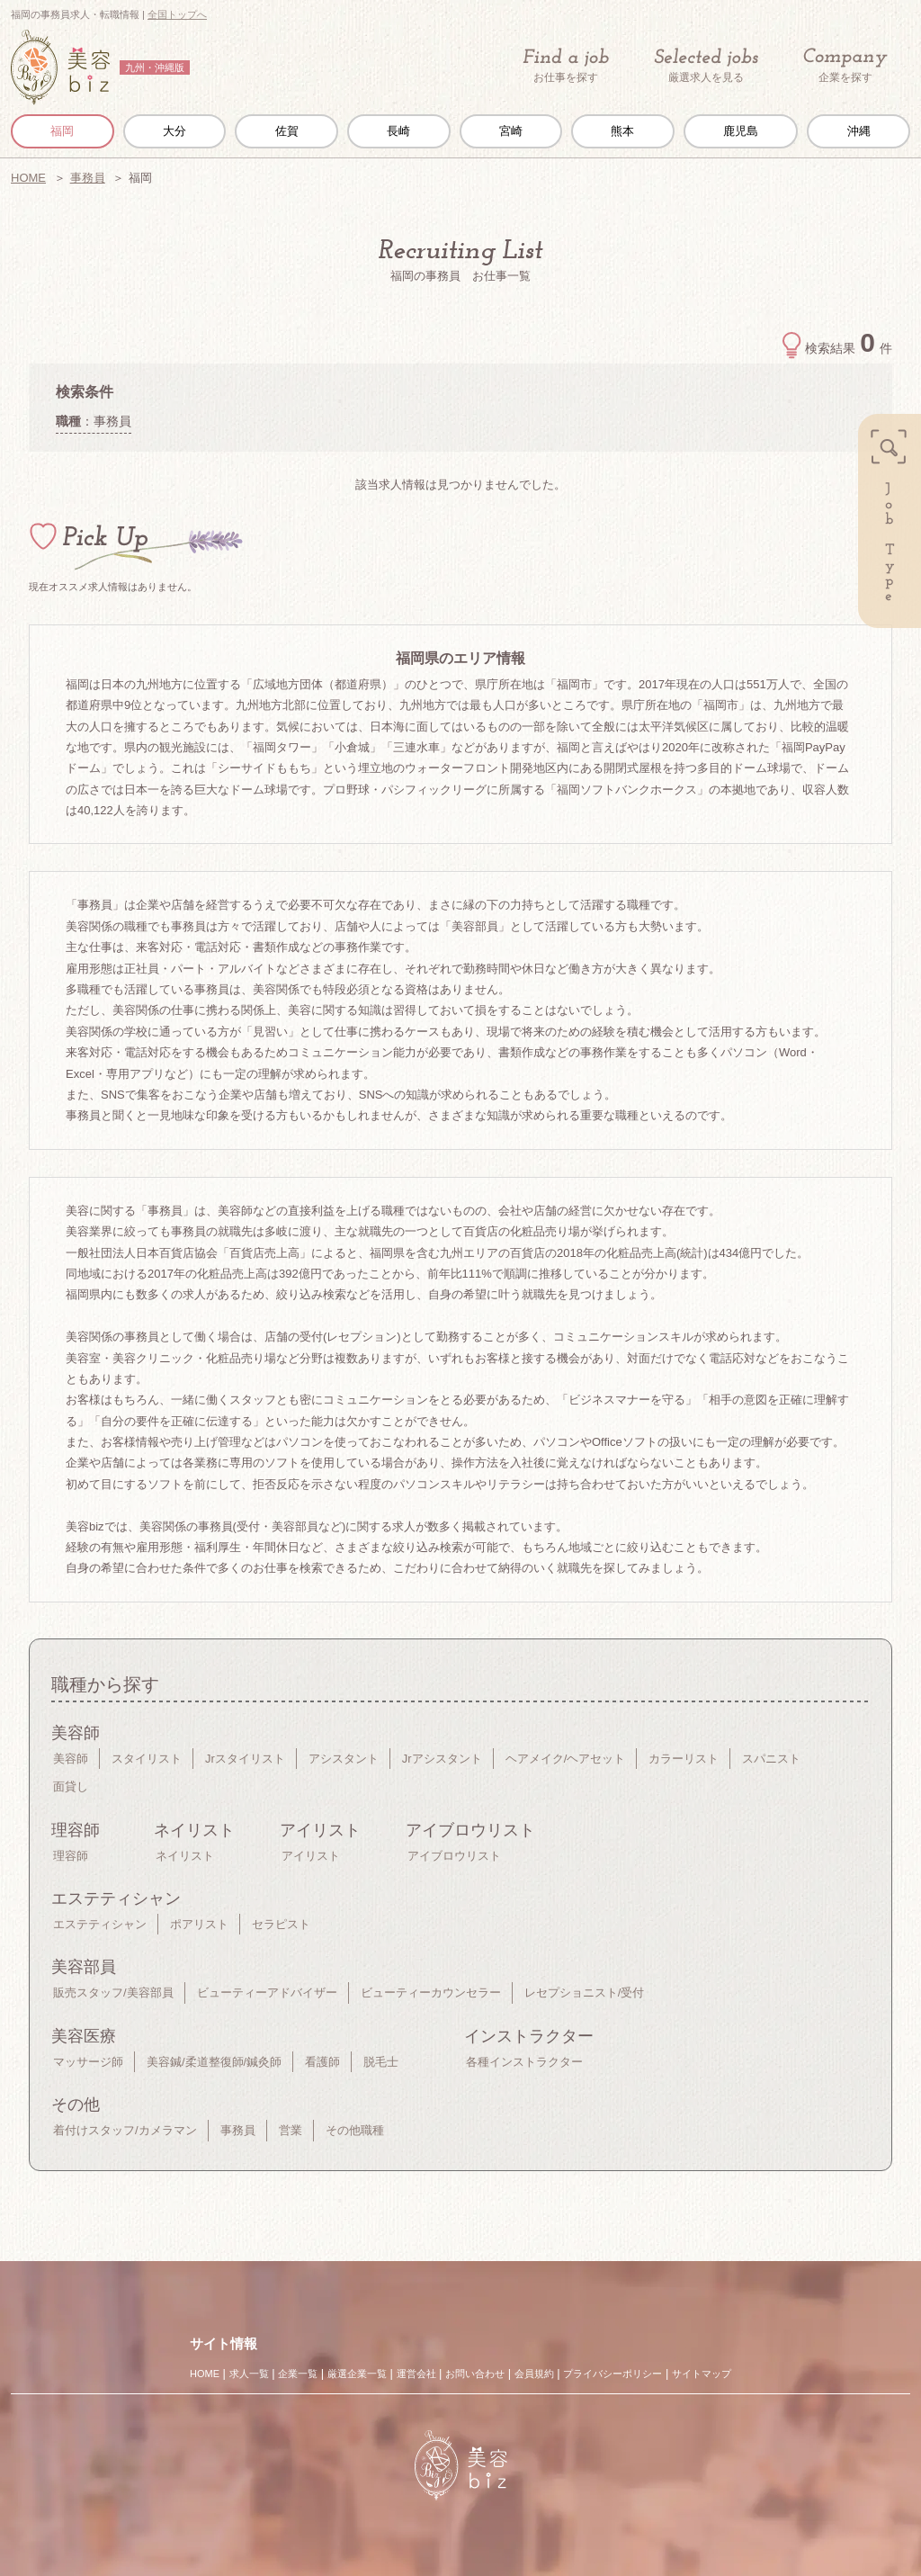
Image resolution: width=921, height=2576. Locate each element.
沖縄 (859, 131)
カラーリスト (683, 1758)
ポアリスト (199, 1924)
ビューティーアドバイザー (267, 1992)
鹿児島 (740, 131)
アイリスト (311, 1855)
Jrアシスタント (442, 1758)
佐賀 (287, 131)
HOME (28, 177)
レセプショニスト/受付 (584, 1992)
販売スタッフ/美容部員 (113, 1992)
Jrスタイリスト (245, 1758)
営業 (290, 2130)
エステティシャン (100, 1924)
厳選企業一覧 (357, 2373)
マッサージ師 (88, 2062)
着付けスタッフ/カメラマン (125, 2130)
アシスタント (343, 1758)
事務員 (87, 177)
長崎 (398, 131)
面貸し (70, 1786)
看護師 (322, 2062)
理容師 (70, 1855)
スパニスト (771, 1758)
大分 (174, 131)
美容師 (70, 1758)
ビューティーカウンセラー (431, 1992)
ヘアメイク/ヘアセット (565, 1758)
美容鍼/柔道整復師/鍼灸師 (214, 2062)
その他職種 (355, 2130)
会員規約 (534, 2373)
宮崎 (511, 131)
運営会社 (416, 2373)
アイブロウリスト (454, 1855)
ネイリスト (185, 1855)
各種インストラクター (524, 2062)
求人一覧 (249, 2373)
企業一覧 (297, 2373)
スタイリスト (147, 1758)
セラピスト (281, 1924)
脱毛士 (380, 2062)
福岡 (62, 131)
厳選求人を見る (706, 66)
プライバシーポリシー (612, 2373)
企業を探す (845, 66)
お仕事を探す (566, 66)
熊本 (622, 131)
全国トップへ (177, 14)
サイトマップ (701, 2373)
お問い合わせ (475, 2373)
